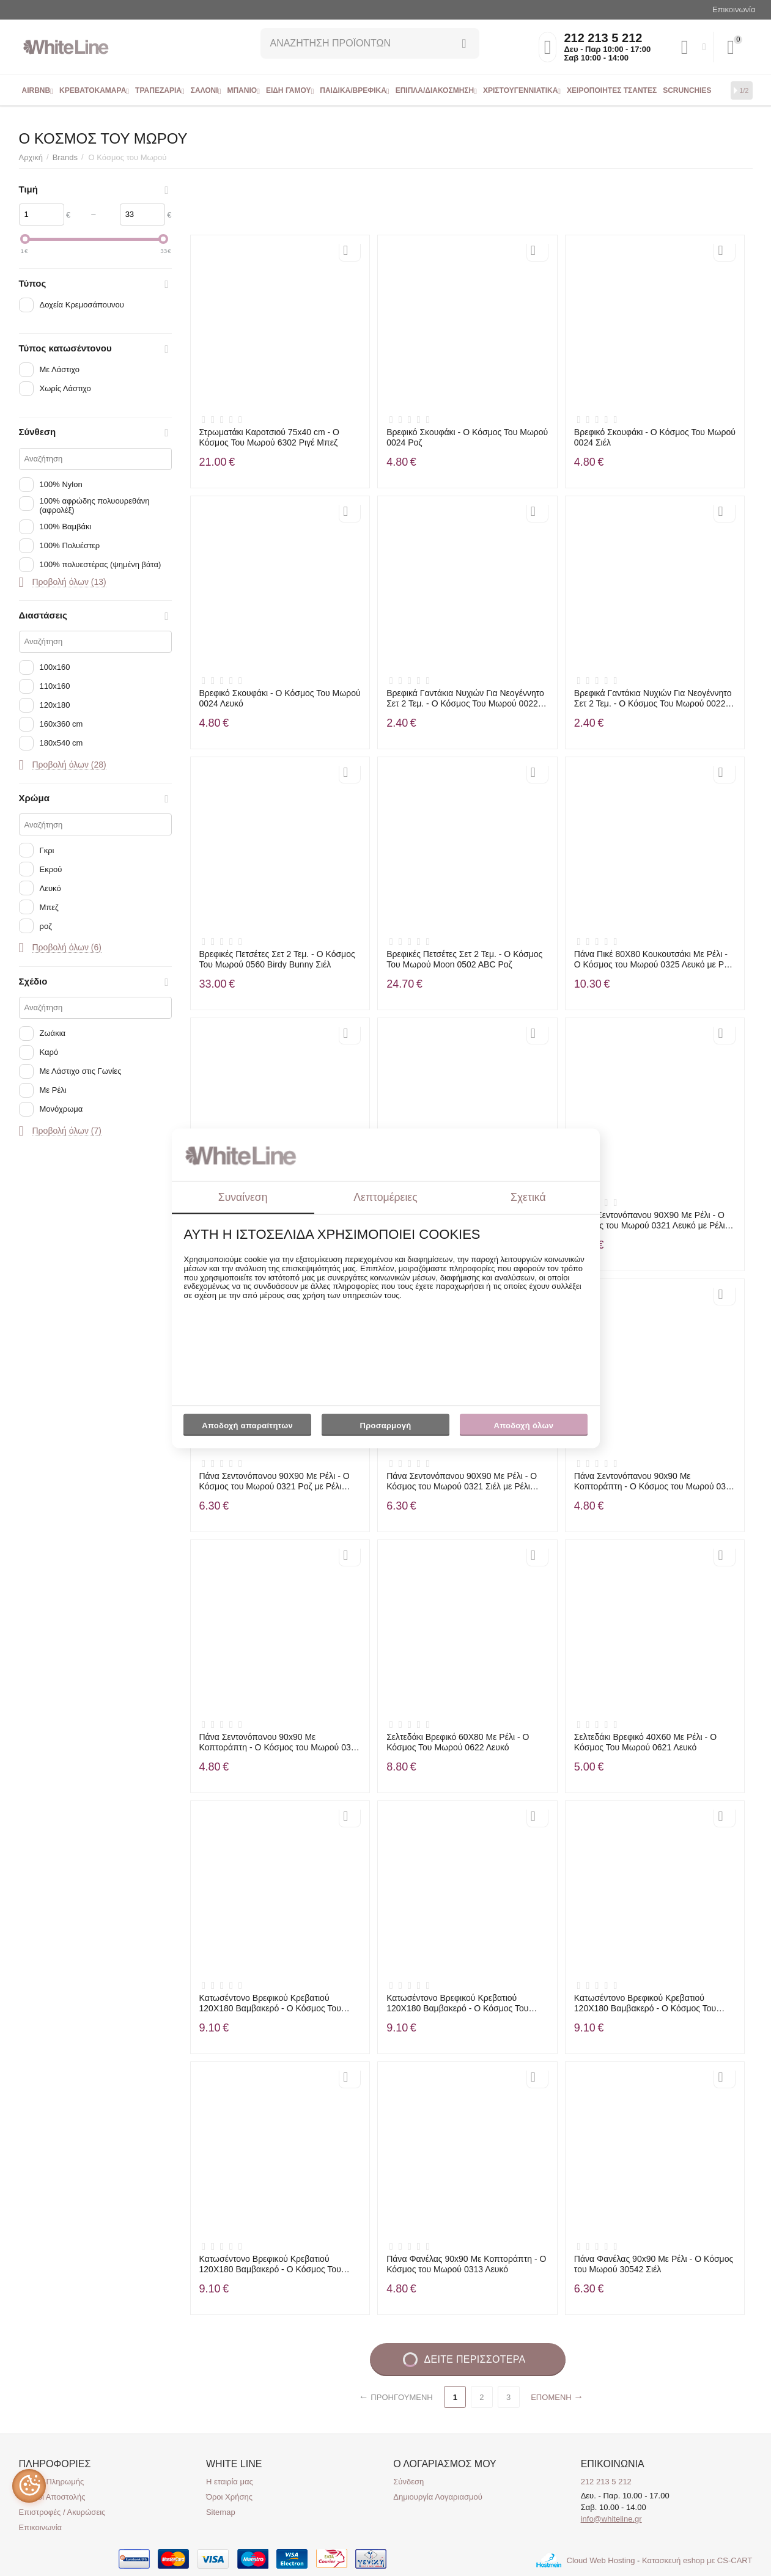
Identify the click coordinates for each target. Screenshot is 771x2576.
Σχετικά (528, 1197)
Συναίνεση (243, 1197)
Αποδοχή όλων (524, 1426)
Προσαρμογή (385, 1429)
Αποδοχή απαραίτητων (247, 1426)
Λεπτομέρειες (385, 1197)
